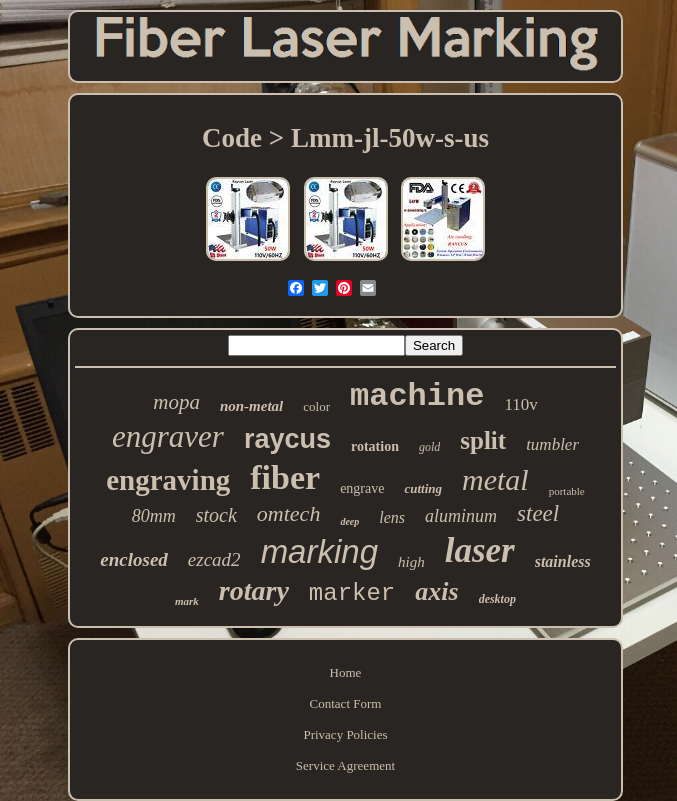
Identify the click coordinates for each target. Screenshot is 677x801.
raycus (287, 439)
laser (480, 550)
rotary (254, 590)
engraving (168, 480)
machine (417, 396)
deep (349, 521)
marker (352, 593)
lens (392, 517)
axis (436, 591)
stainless (563, 561)
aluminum (461, 516)
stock (216, 515)
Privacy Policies (345, 734)
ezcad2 (214, 559)
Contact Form (346, 703)
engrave (362, 488)
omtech (289, 513)
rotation (375, 446)
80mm (154, 516)
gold (429, 447)
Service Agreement (345, 765)
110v (520, 404)
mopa (176, 402)
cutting (423, 488)
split (483, 440)
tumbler (552, 444)
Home (346, 672)
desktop (497, 599)
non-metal (251, 406)
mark (187, 601)
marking (319, 551)
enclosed (134, 559)
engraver (168, 436)
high (411, 562)
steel (538, 513)
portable (567, 491)
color (316, 406)
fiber (285, 477)
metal (495, 479)
